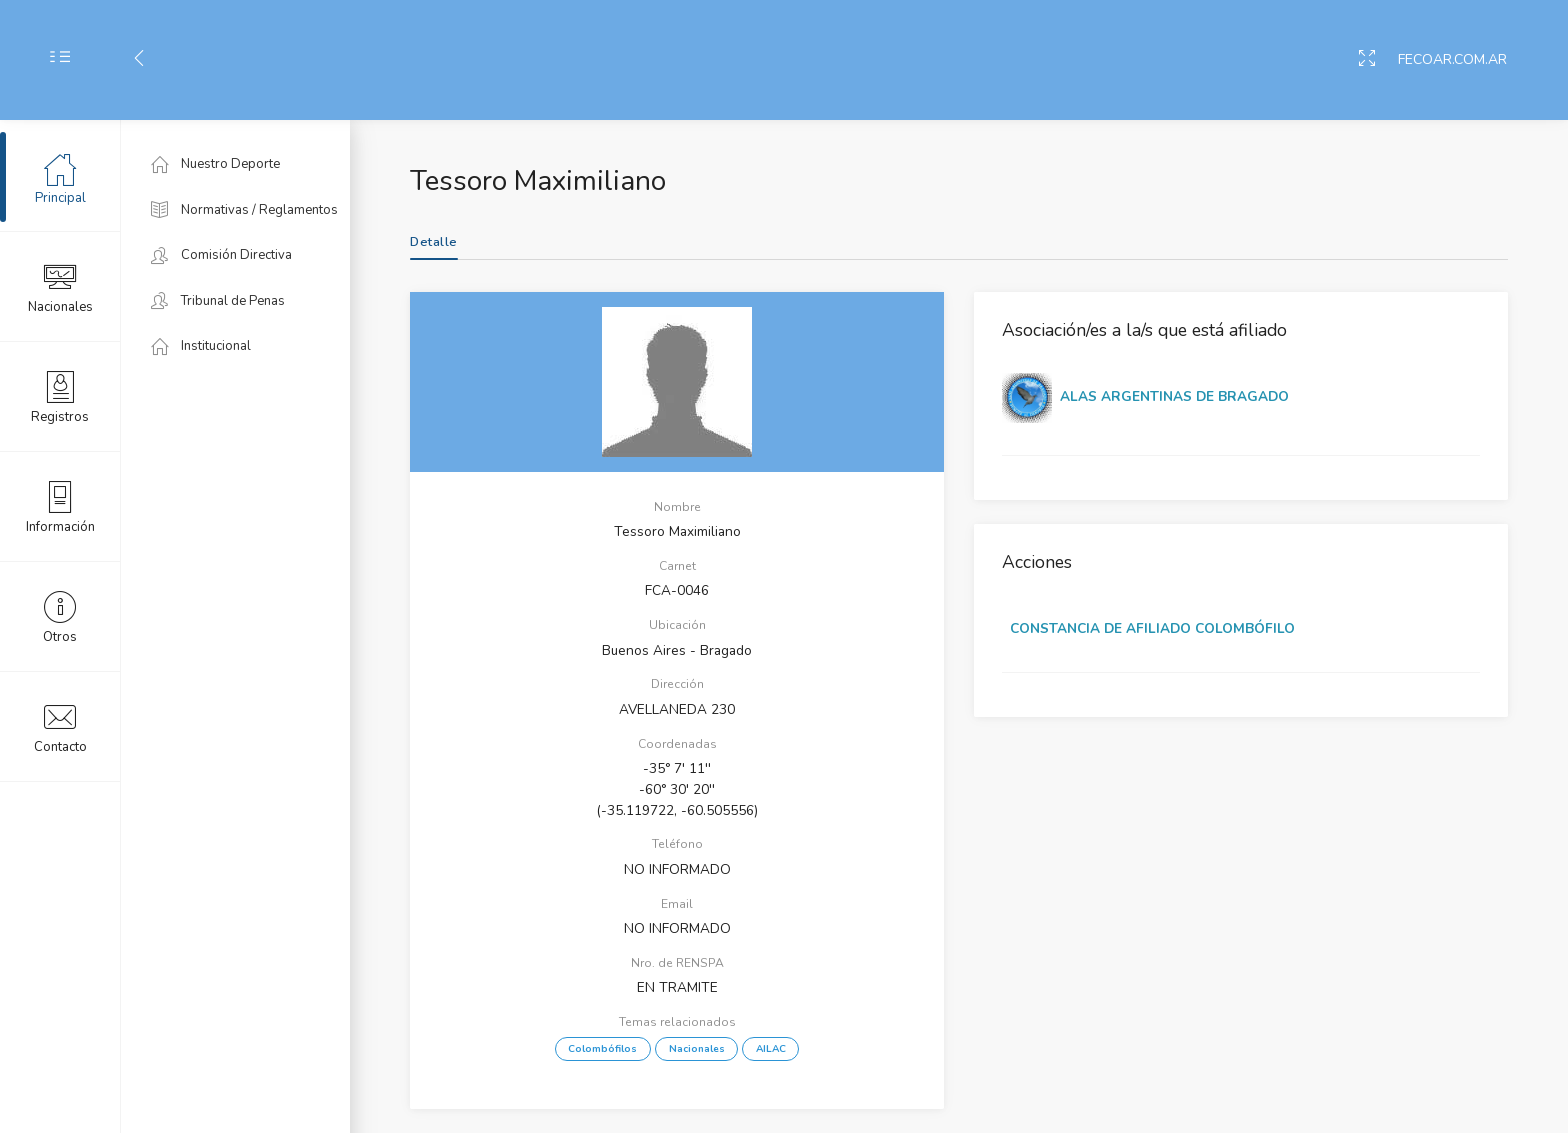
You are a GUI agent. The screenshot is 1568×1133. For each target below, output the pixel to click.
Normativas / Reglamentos (244, 210)
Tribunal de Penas (218, 301)
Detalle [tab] (434, 242)
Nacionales (60, 286)
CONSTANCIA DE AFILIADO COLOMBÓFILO (1152, 628)
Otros (60, 616)
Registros (60, 396)
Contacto (60, 726)
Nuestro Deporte (215, 164)
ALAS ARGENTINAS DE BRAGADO (1174, 396)
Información (60, 506)
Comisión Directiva (221, 255)
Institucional (201, 346)
